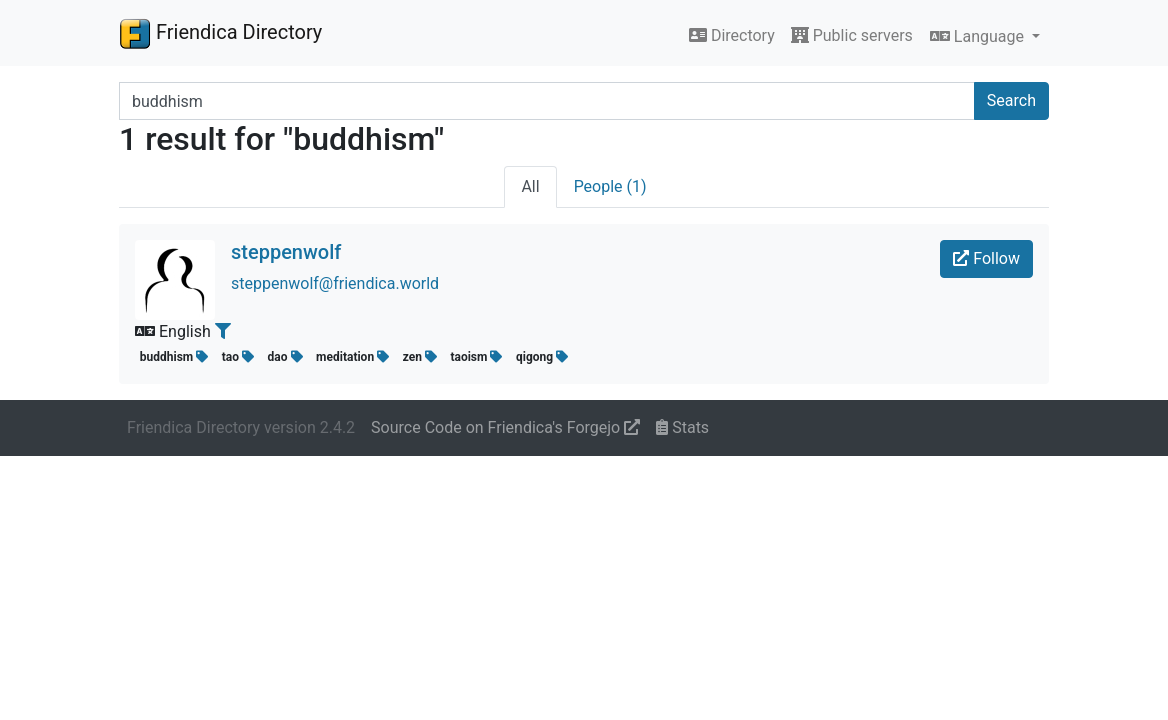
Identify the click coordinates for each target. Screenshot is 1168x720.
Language (979, 36)
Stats (682, 427)
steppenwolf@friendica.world (335, 283)
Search (1011, 100)
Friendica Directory (220, 33)
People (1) (610, 186)
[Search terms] (547, 101)
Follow (986, 258)
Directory (732, 35)
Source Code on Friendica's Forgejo (505, 427)
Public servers (852, 35)
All (530, 186)
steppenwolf (286, 252)
